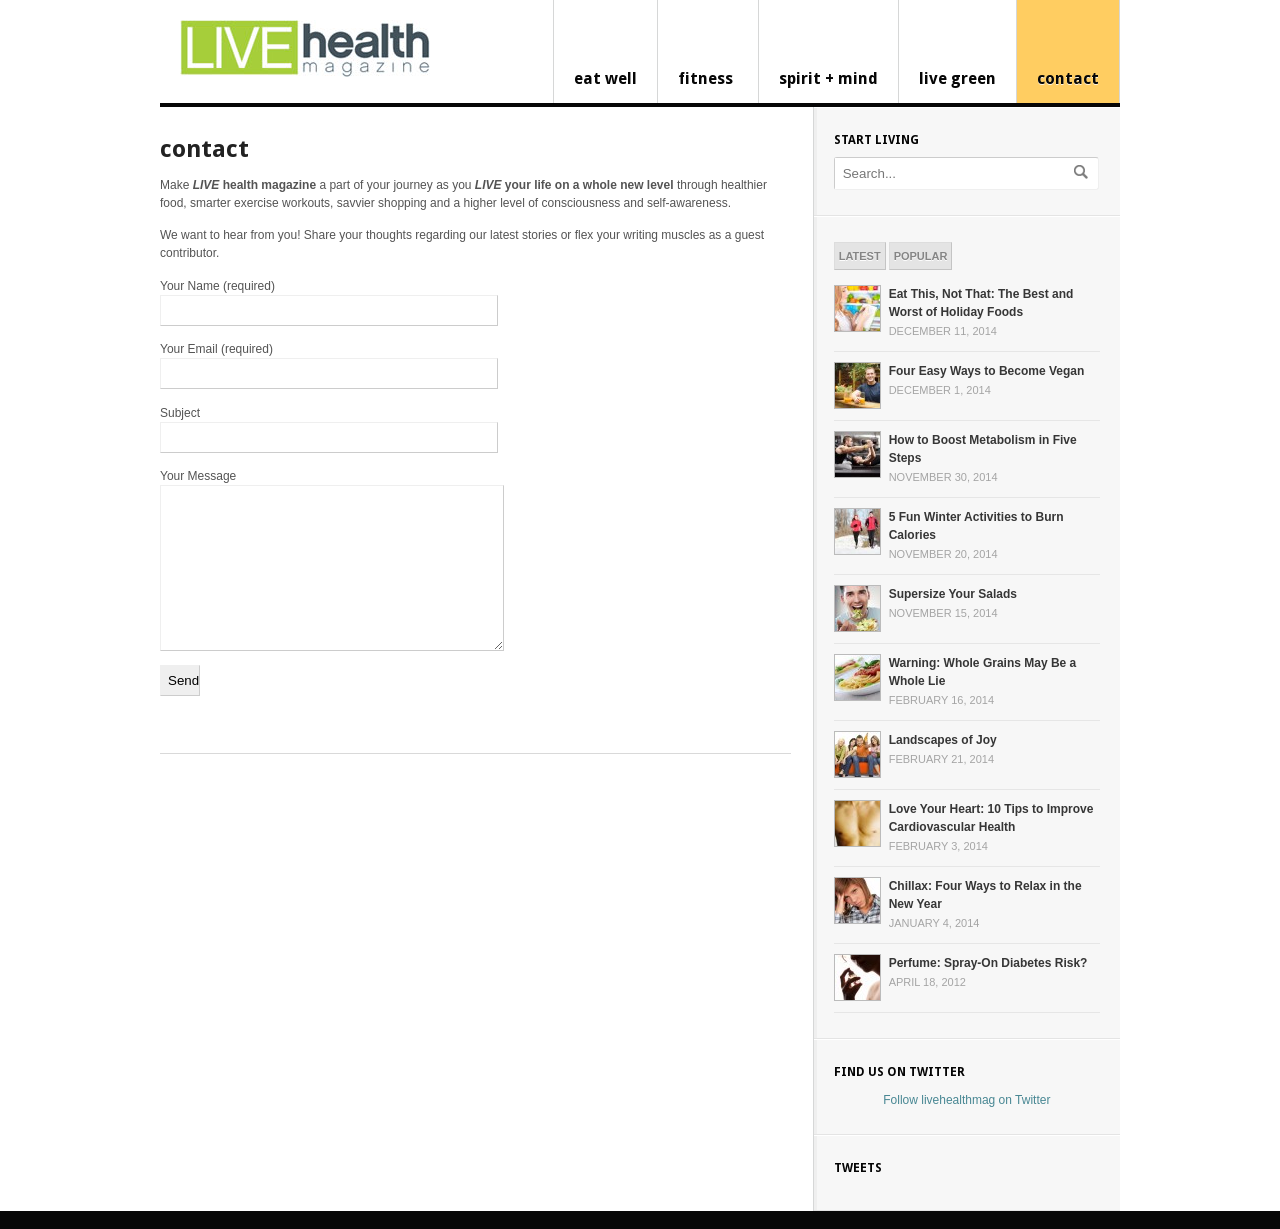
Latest (860, 256)
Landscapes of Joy (943, 740)
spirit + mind (828, 78)
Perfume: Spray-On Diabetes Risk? (988, 963)
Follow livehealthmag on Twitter (966, 1100)
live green (957, 78)
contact (1068, 78)
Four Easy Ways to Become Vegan (987, 371)
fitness (705, 78)
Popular (921, 256)
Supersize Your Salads (953, 594)
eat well (605, 78)
